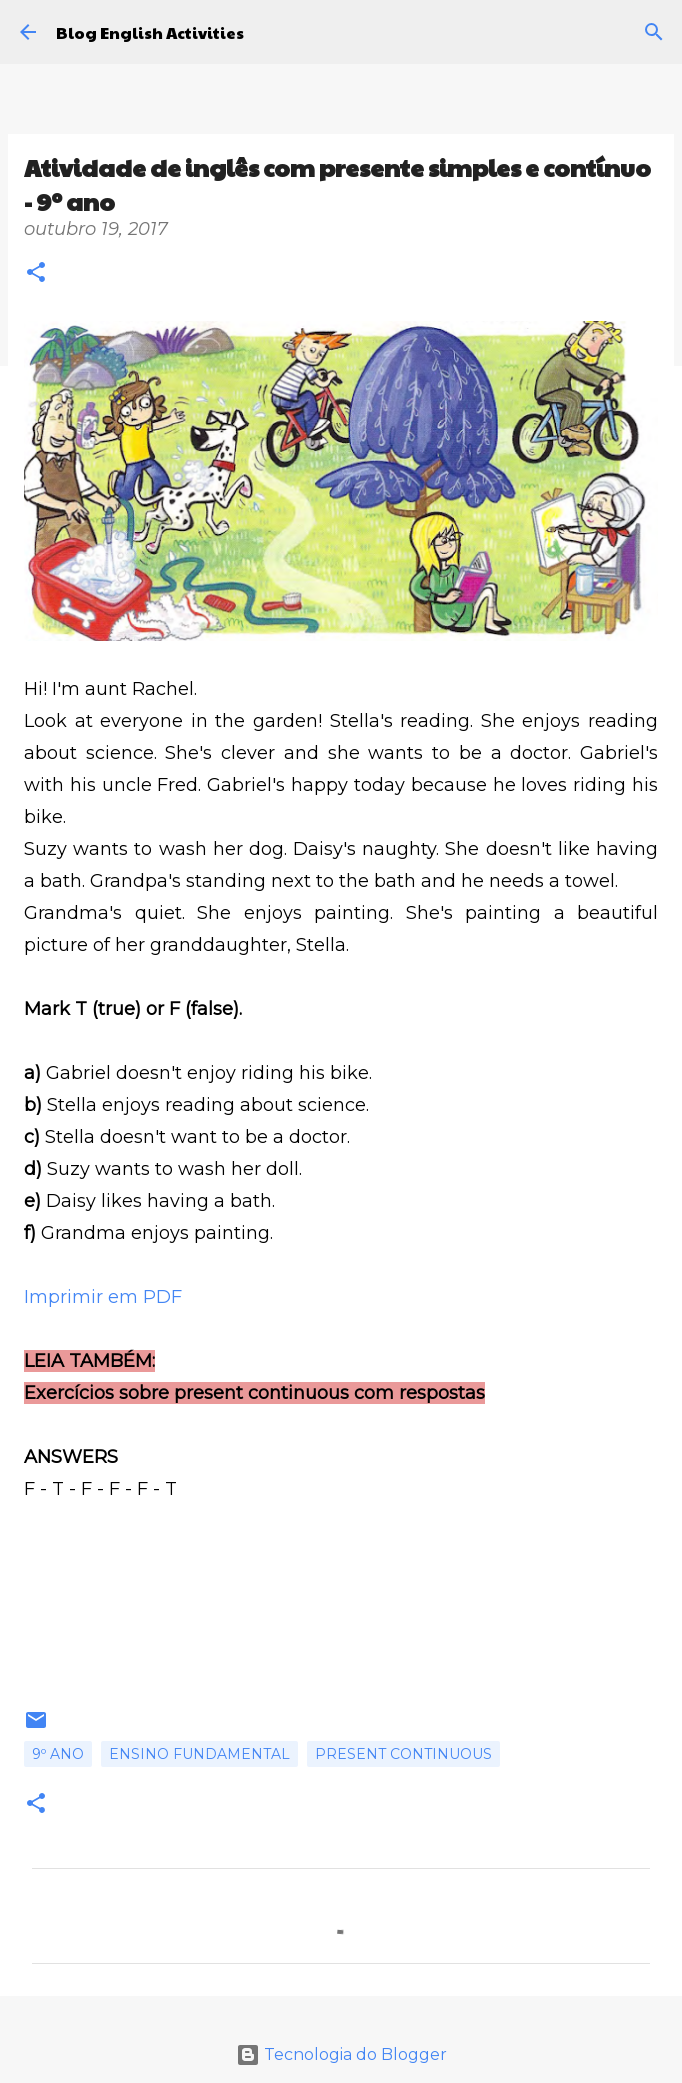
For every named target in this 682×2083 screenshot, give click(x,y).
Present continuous (403, 1754)
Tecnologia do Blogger (341, 2054)
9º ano (58, 1754)
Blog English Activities (150, 32)
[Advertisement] (341, 1622)
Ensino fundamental (199, 1754)
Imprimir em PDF (103, 1297)
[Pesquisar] (654, 32)
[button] (36, 274)
